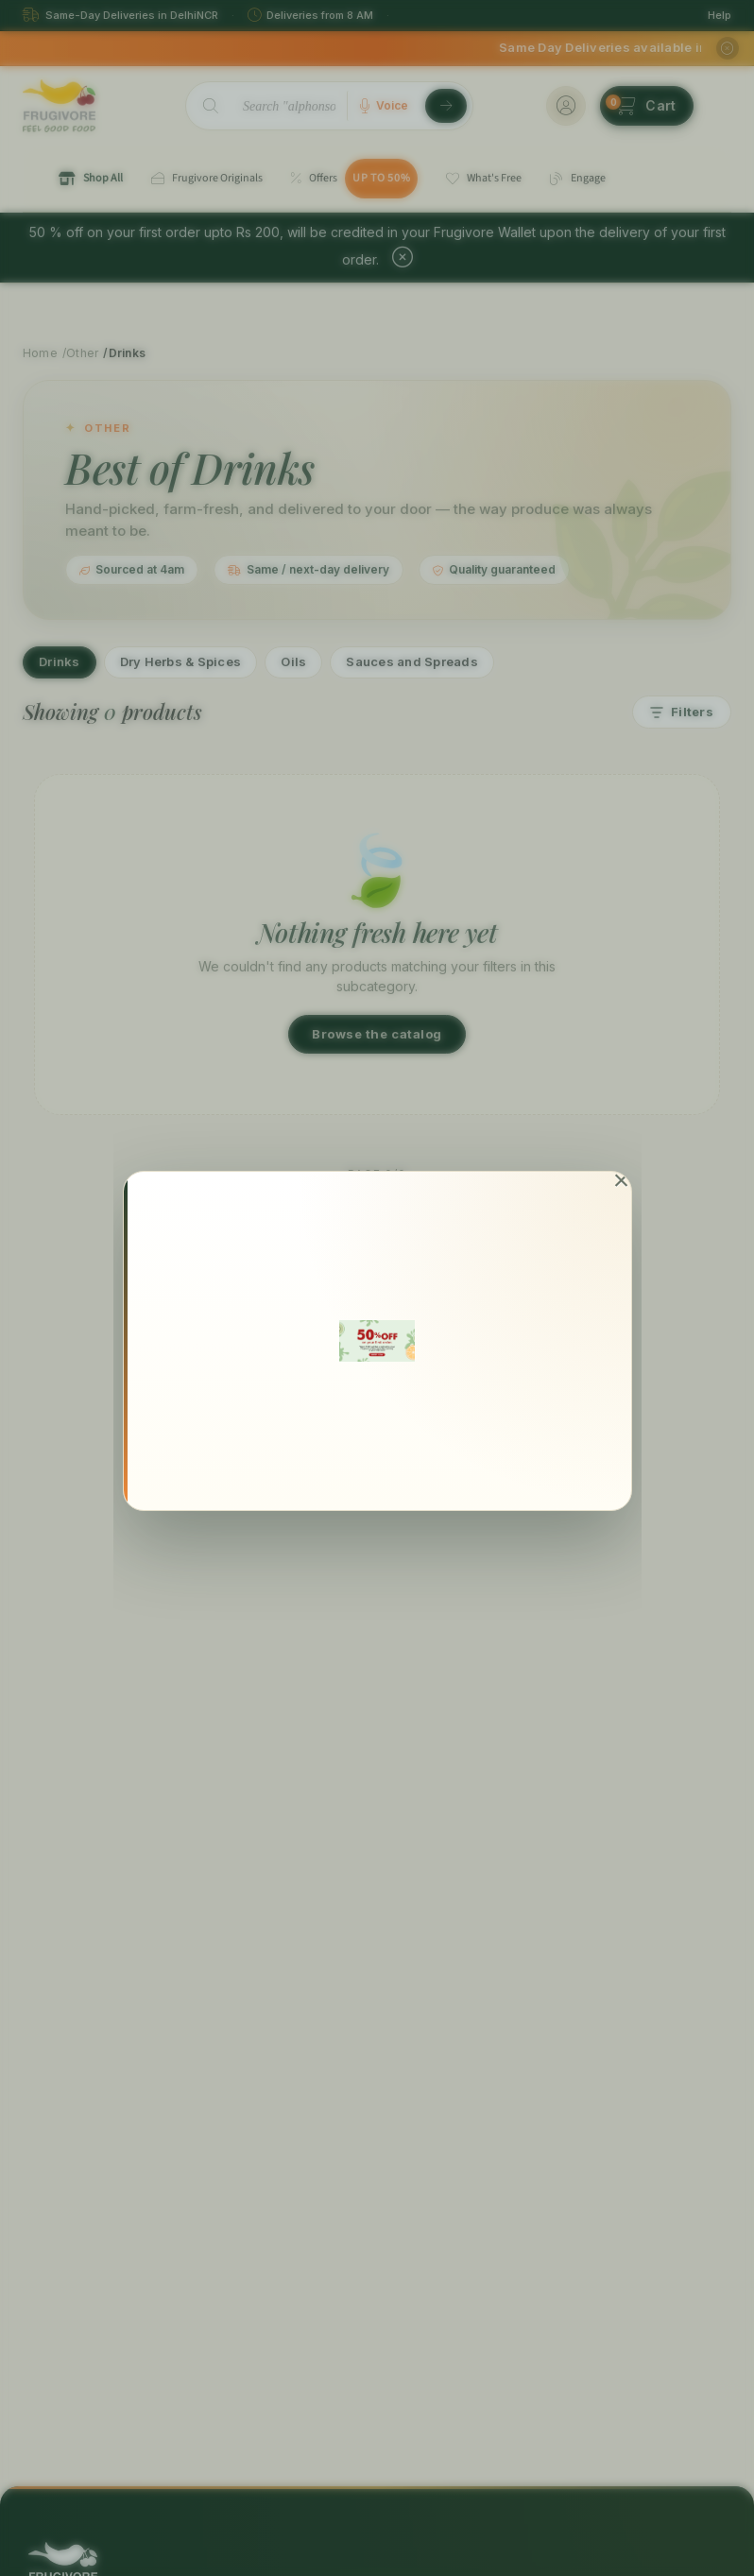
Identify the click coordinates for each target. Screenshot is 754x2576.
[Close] (621, 1181)
